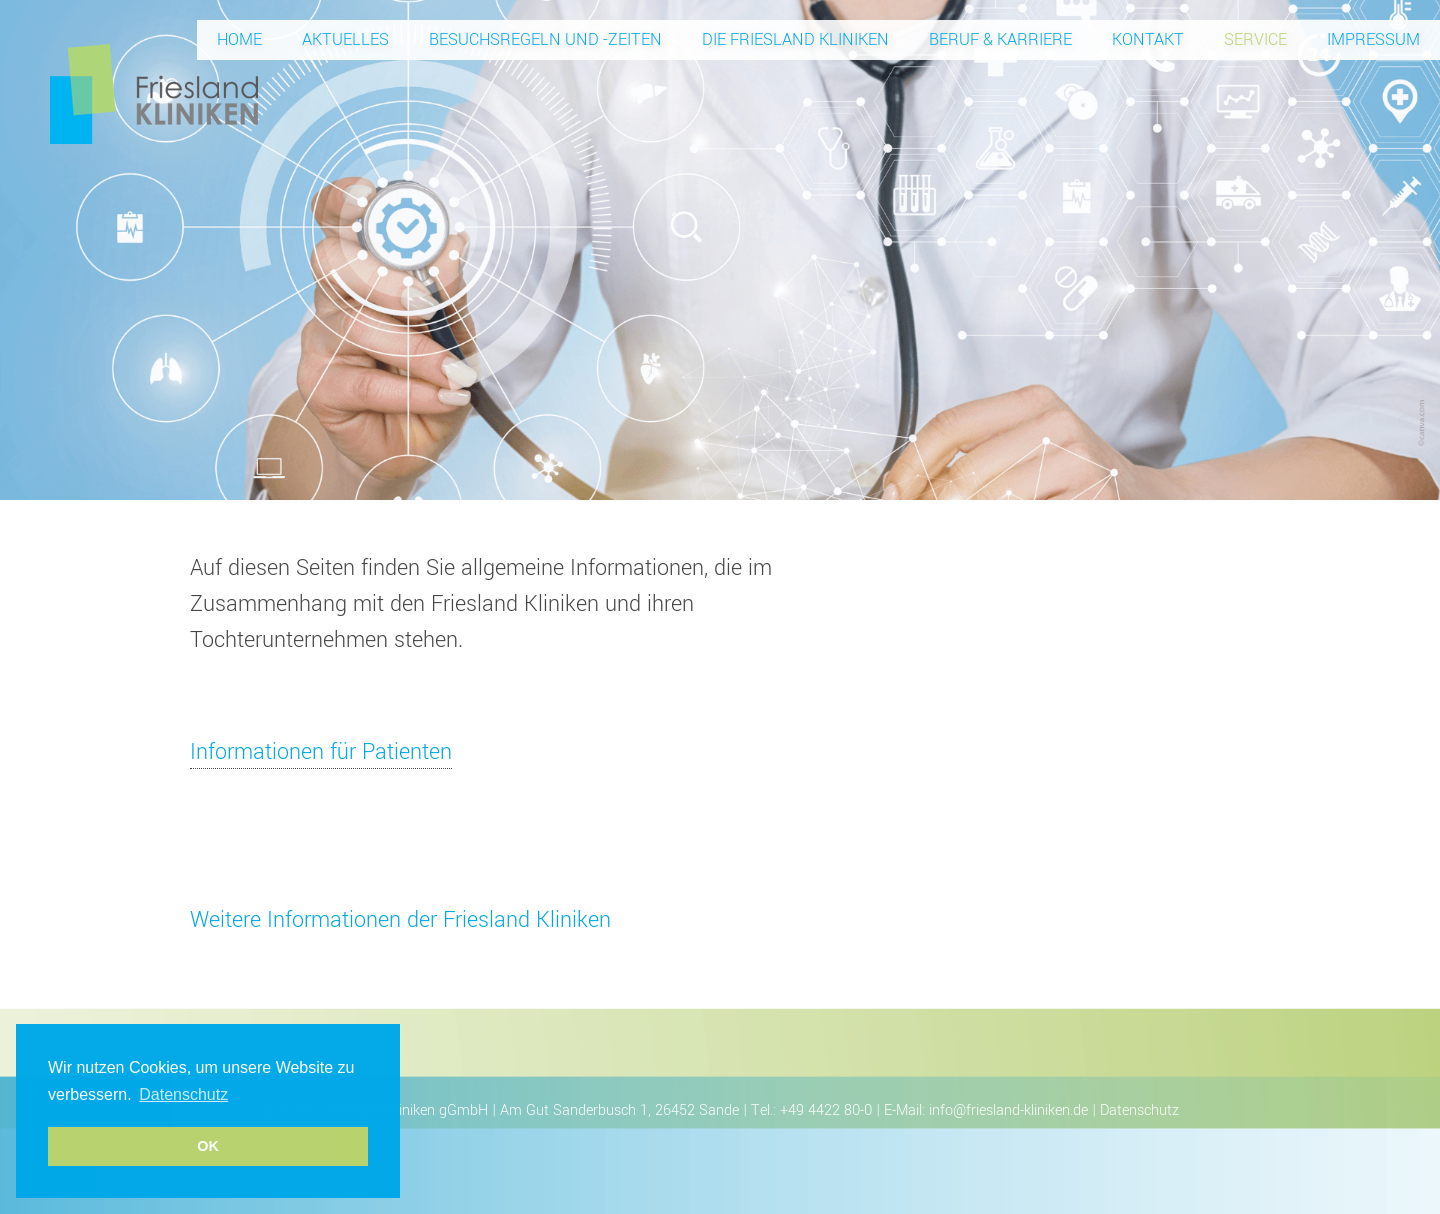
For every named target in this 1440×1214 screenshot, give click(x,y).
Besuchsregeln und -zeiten (545, 39)
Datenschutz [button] (183, 1094)
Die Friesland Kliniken (795, 39)
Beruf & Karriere (1000, 39)
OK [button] (208, 1146)
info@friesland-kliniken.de (1008, 1110)
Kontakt (1148, 39)
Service (1255, 39)
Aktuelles (345, 39)
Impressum (1373, 39)
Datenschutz (1139, 1110)
